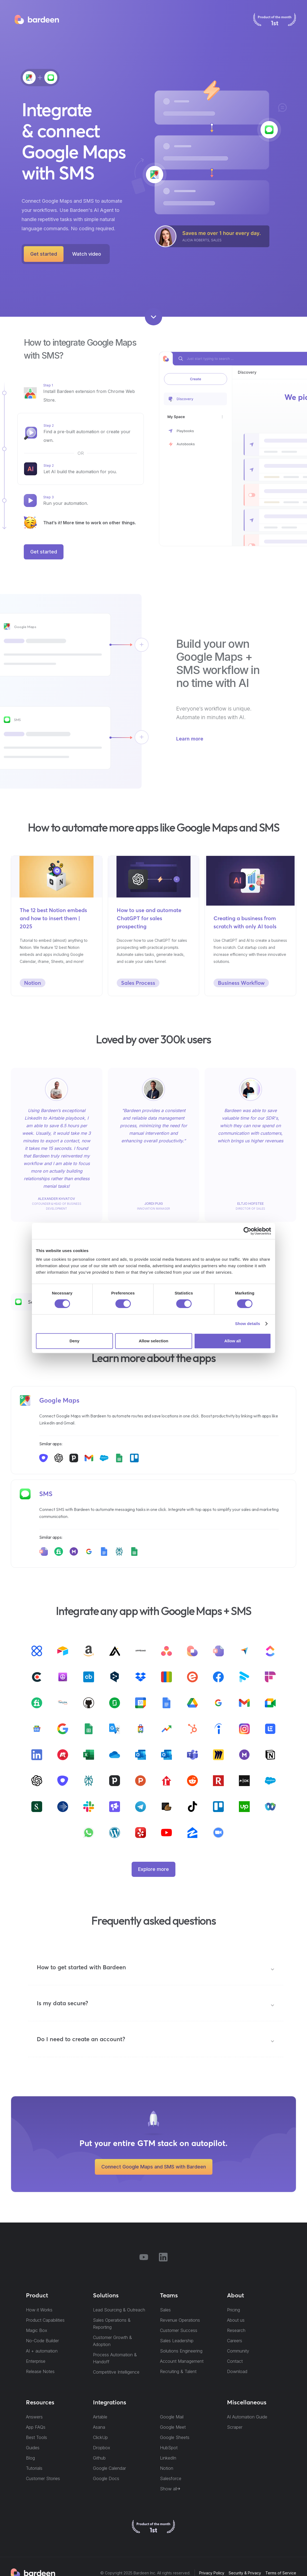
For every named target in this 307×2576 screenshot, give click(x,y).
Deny (74, 1341)
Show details (247, 1323)
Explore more (153, 1869)
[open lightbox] (87, 254)
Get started (43, 254)
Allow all (232, 1341)
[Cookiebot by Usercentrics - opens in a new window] (247, 1231)
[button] (155, 1969)
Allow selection (153, 1341)
